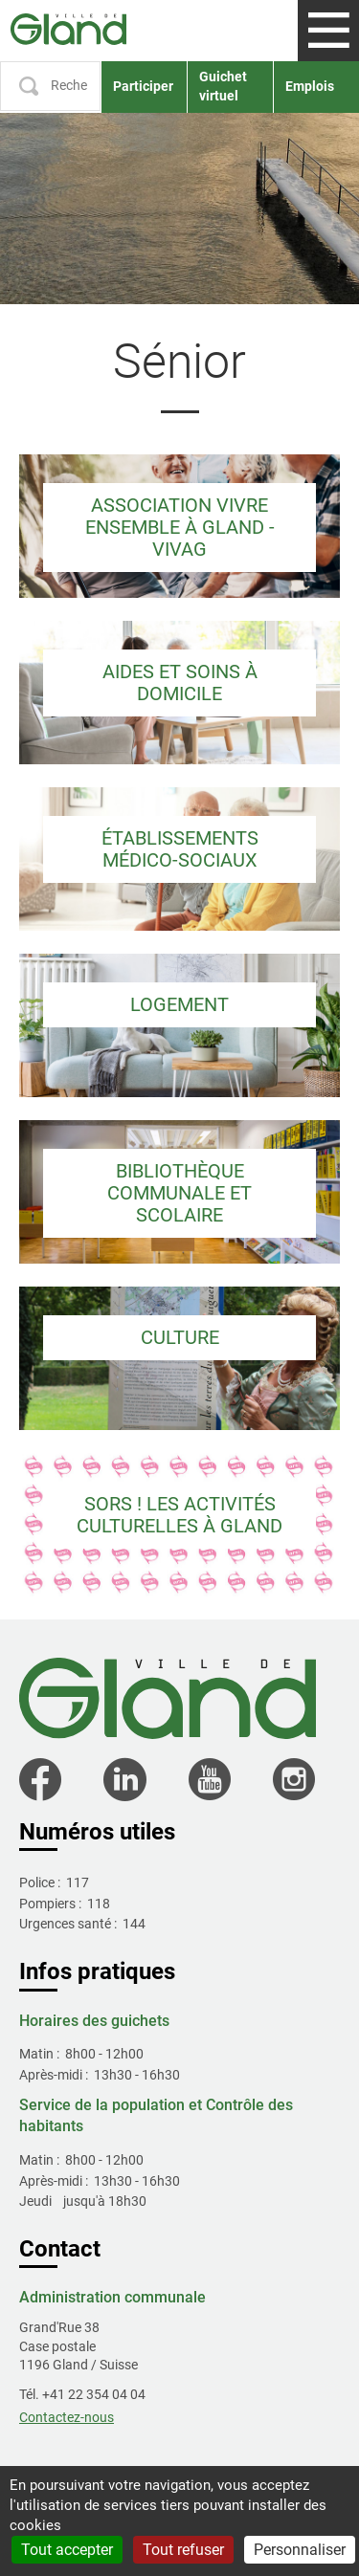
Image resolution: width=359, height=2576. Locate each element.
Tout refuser (183, 2550)
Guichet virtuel (223, 86)
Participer (143, 86)
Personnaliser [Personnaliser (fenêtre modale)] (300, 2550)
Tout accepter (67, 2550)
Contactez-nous (66, 2417)
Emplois (309, 86)
